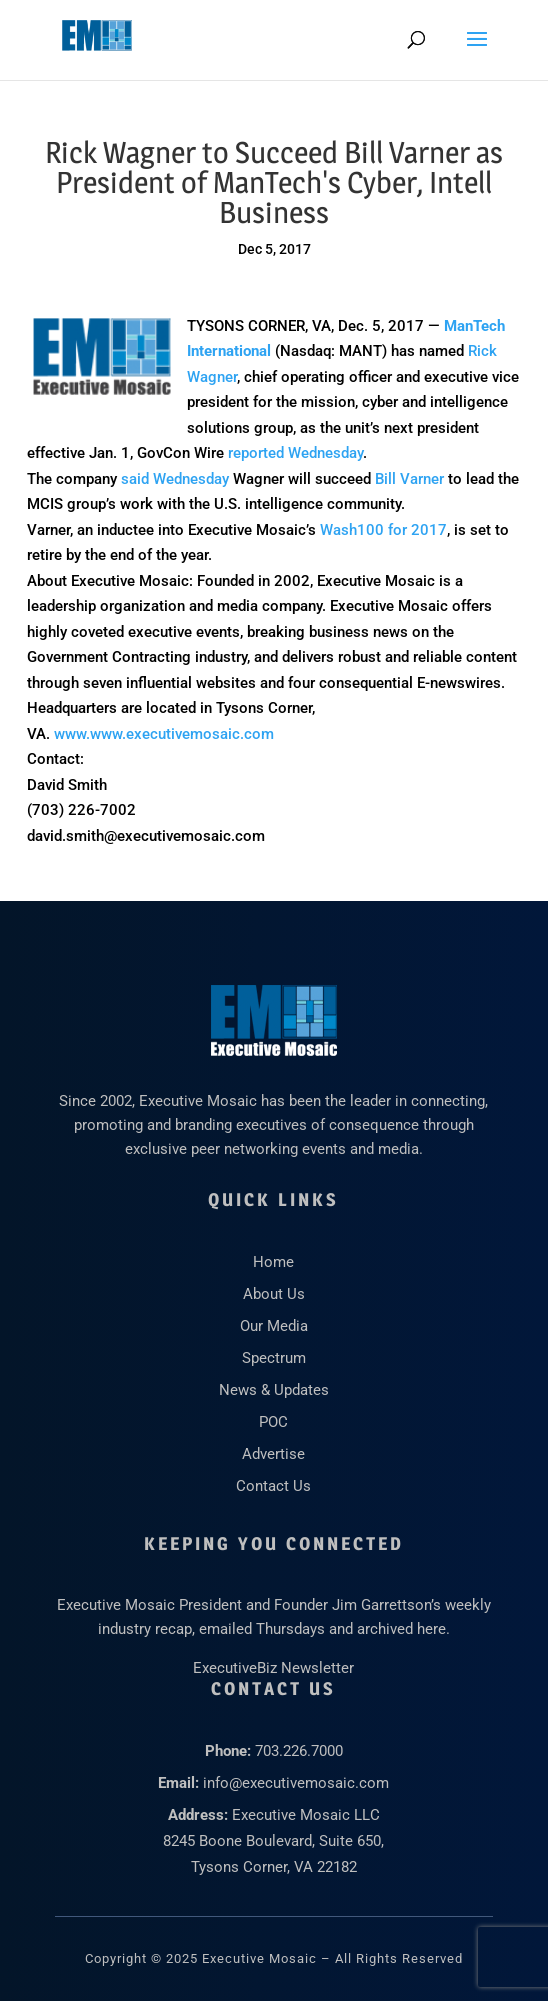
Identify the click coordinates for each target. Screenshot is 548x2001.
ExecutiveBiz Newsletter (273, 1668)
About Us (274, 1294)
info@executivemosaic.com (296, 1783)
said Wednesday (175, 479)
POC (273, 1422)
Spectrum (274, 1358)
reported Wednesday (295, 453)
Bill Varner (409, 479)
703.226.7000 (299, 1751)
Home (273, 1262)
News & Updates (274, 1390)
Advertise (273, 1454)
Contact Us (273, 1486)
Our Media (274, 1326)
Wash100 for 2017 (383, 530)
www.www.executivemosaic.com (164, 734)
